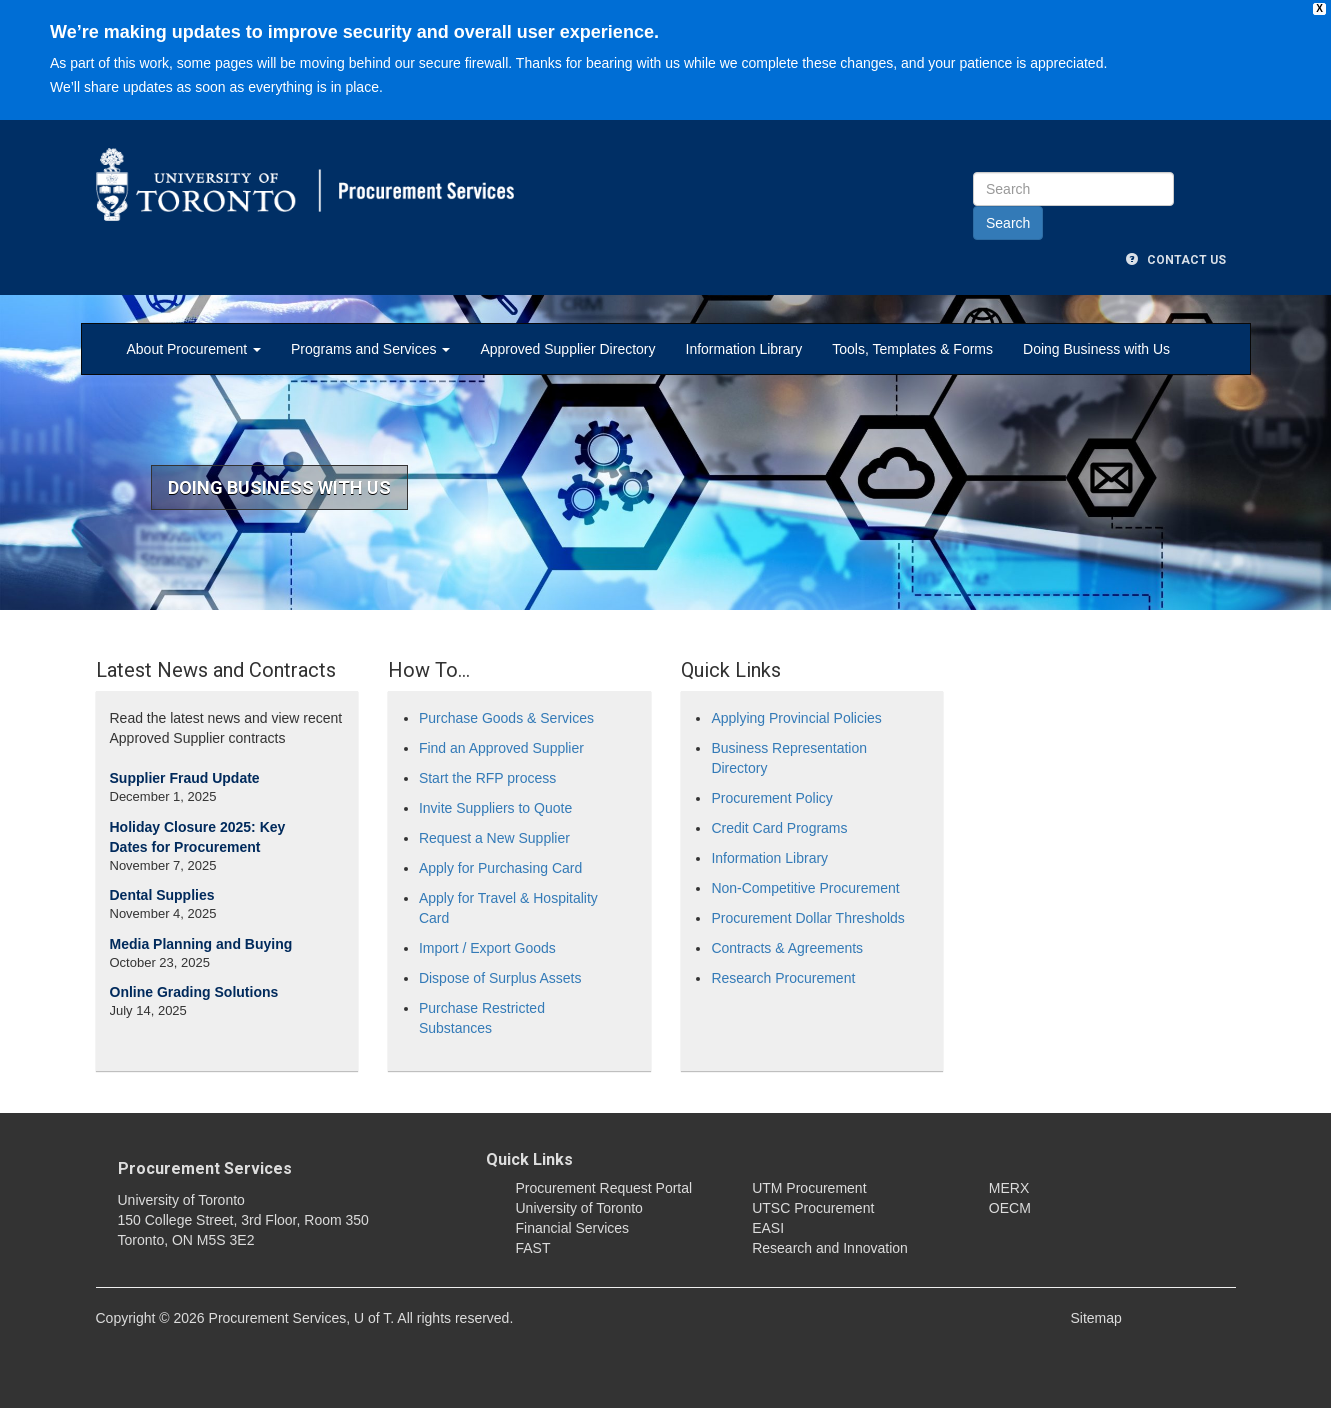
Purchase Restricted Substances (482, 1018)
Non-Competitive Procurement (805, 888)
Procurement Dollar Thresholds (808, 918)
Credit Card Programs (779, 828)
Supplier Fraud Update (185, 778)
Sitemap (1096, 1318)
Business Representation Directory (789, 758)
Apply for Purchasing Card (500, 868)
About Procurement (194, 349)
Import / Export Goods (487, 948)
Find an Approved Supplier (501, 748)
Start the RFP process (487, 778)
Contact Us (1176, 260)
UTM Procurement (809, 1188)
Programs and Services (370, 349)
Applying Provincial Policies (796, 718)
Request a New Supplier (494, 838)
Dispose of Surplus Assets (500, 978)
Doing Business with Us (1096, 349)
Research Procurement (783, 978)
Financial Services (573, 1228)
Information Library (744, 349)
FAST (533, 1248)
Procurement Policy (771, 798)
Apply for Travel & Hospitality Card (508, 908)
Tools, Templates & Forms (912, 349)
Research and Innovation (830, 1248)
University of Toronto (579, 1208)
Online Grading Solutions (194, 992)
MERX (1009, 1188)
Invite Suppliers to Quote (495, 808)
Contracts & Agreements (787, 948)
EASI (768, 1228)
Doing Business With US (279, 487)
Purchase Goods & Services (506, 718)
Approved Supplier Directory (567, 349)
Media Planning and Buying (201, 944)
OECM (1010, 1208)
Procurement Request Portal (604, 1188)
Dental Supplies (162, 895)
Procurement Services (205, 1168)
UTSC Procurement (813, 1208)
